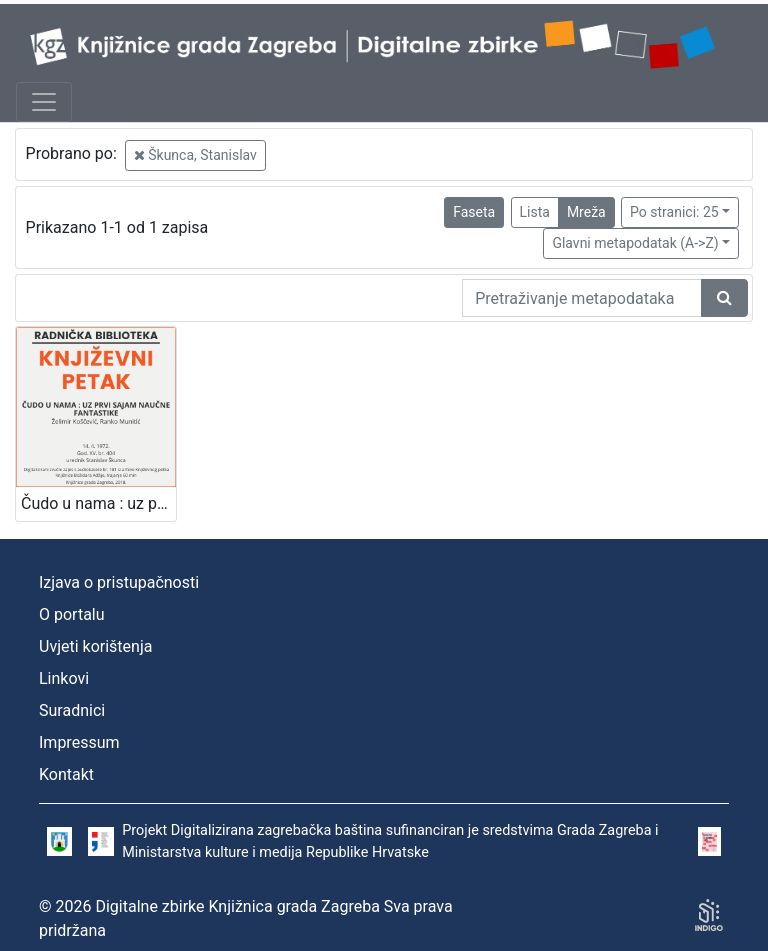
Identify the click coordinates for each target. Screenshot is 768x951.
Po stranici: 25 (674, 212)
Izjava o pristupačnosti (119, 582)
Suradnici (72, 710)
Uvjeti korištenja (95, 646)
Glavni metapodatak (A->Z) (635, 243)
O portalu (72, 614)
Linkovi (64, 678)
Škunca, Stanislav (195, 155)
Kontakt (66, 774)
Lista (535, 212)
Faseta (474, 212)
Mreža (586, 212)
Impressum (79, 742)
